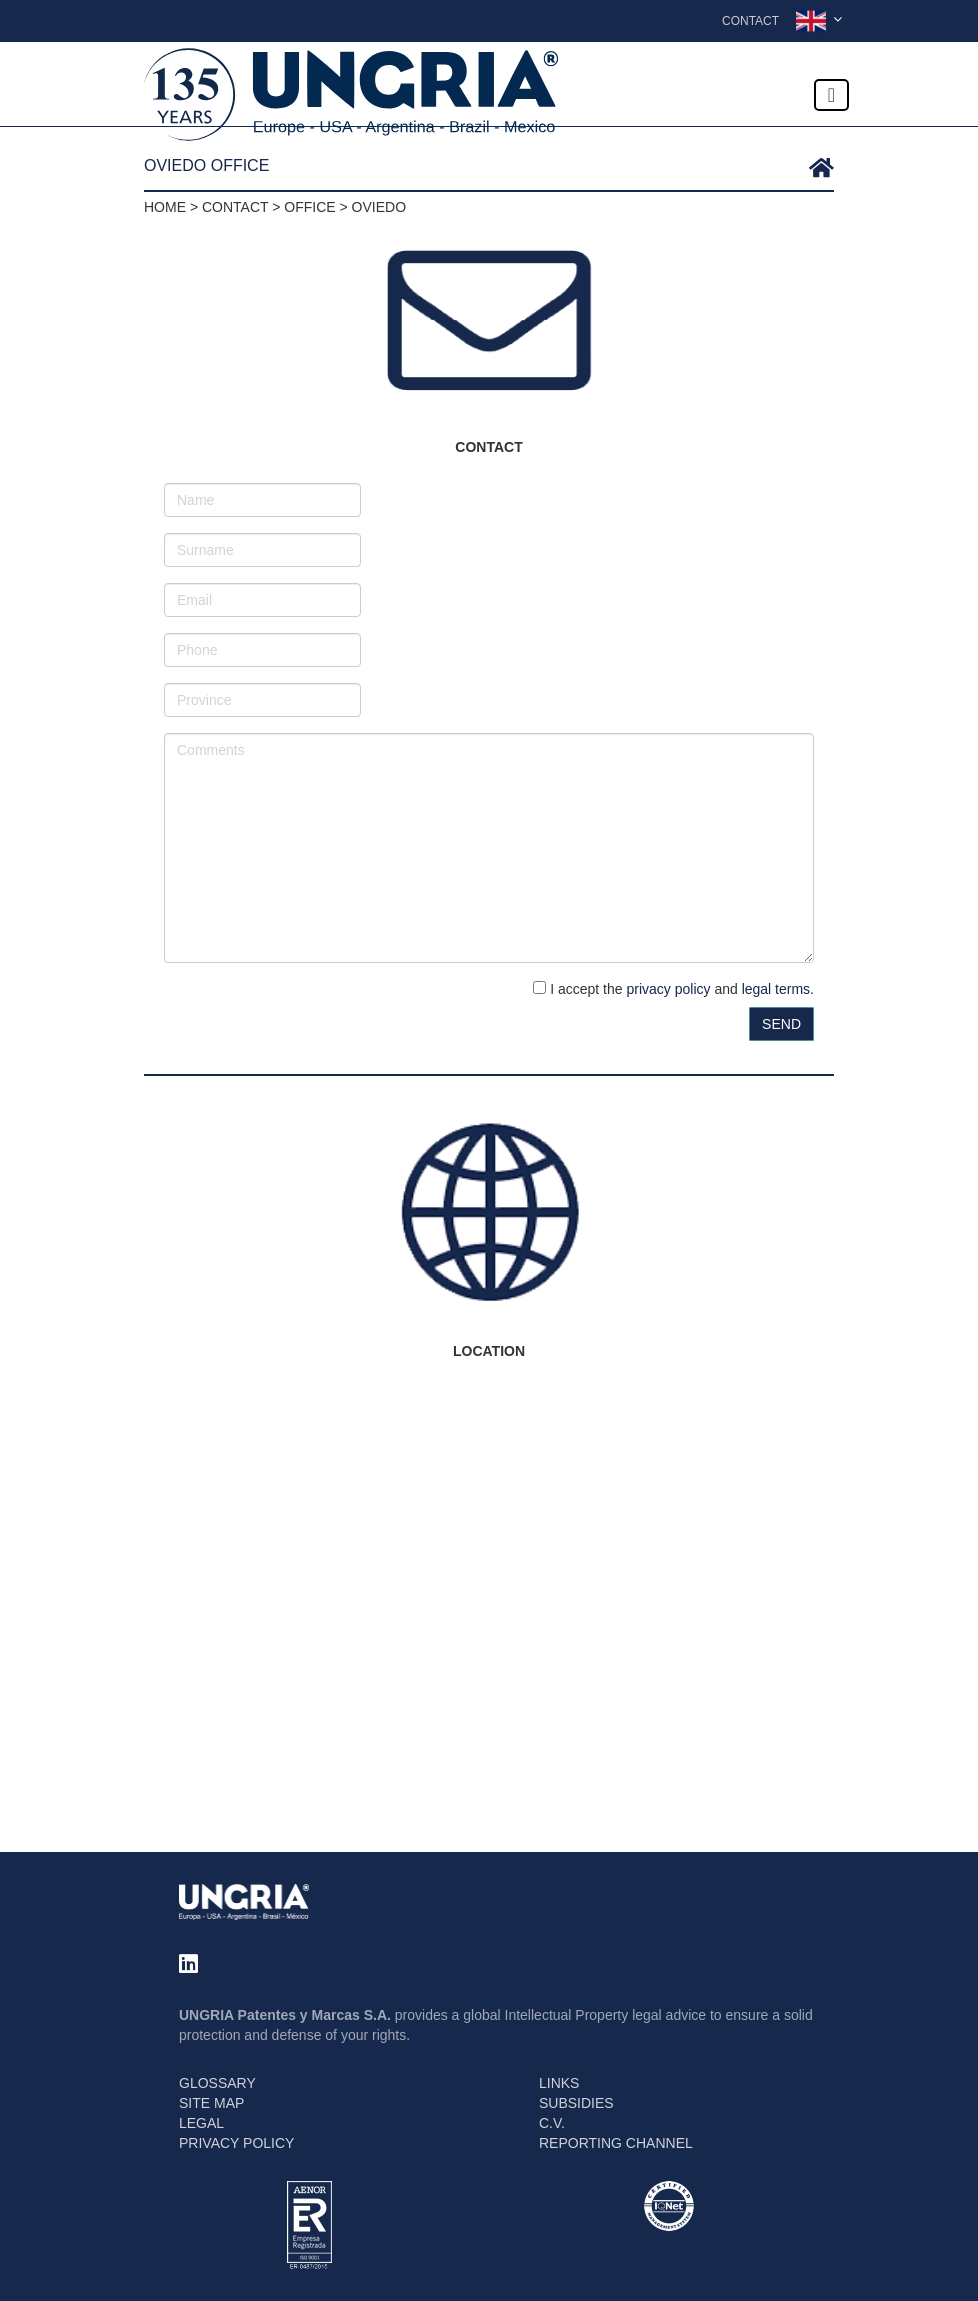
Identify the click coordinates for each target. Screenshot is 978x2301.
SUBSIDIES (576, 2103)
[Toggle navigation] (831, 95)
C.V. (552, 2123)
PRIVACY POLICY (236, 2143)
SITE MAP (211, 2103)
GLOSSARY (217, 2083)
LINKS (559, 2083)
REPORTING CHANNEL (616, 2143)
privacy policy (668, 989)
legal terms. (778, 989)
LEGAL (201, 2123)
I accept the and (673, 989)
